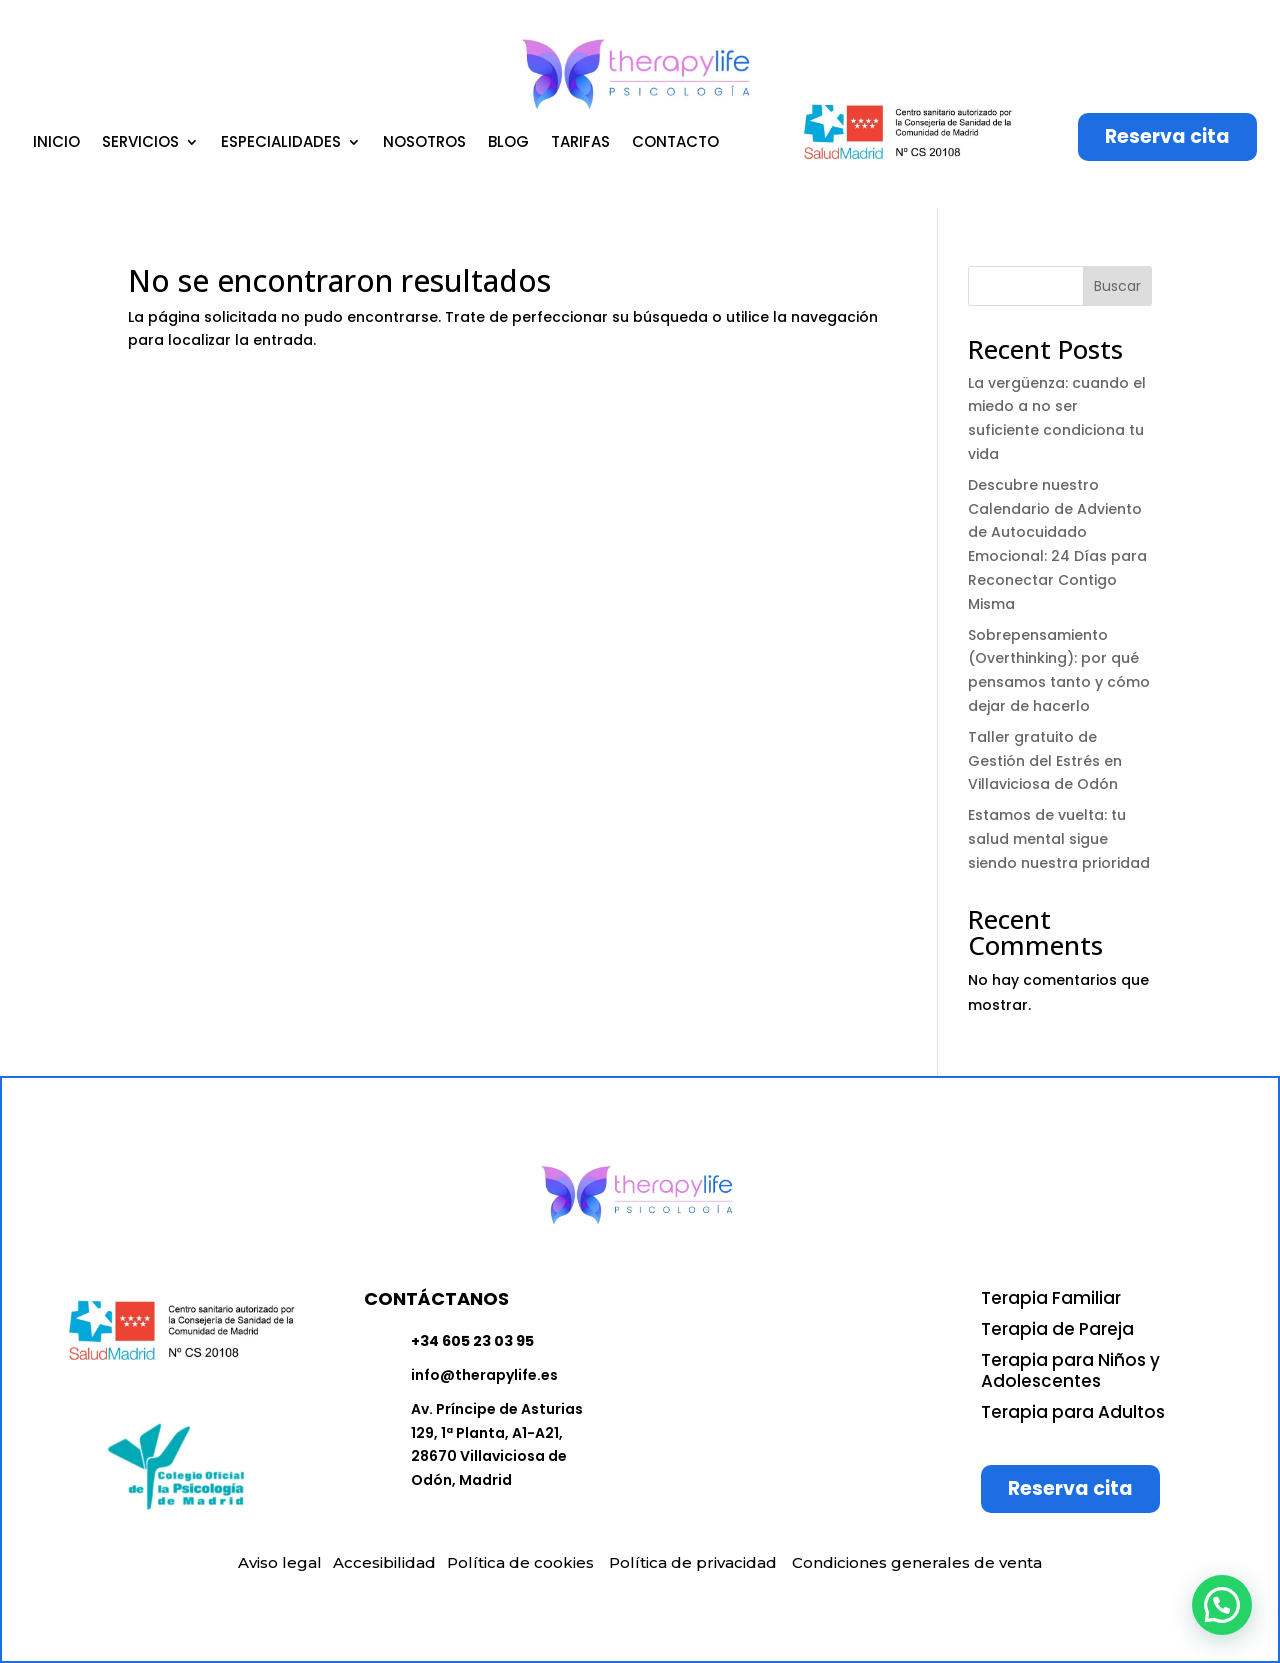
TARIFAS (580, 143)
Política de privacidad (693, 1562)
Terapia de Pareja (1057, 1329)
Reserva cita (1167, 136)
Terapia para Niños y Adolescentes (1070, 1370)
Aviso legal (280, 1562)
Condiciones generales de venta (917, 1562)
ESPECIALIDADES (281, 143)
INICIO (56, 143)
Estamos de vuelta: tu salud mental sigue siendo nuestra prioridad (1059, 839)
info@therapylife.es (484, 1375)
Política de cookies (520, 1562)
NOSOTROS (424, 143)
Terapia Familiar (1051, 1298)
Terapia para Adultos (1073, 1412)
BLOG (508, 143)
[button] (1222, 1605)
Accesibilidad (384, 1562)
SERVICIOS (140, 143)
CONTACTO (675, 143)
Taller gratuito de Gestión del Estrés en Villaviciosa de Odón (1045, 761)
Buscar (1117, 286)
